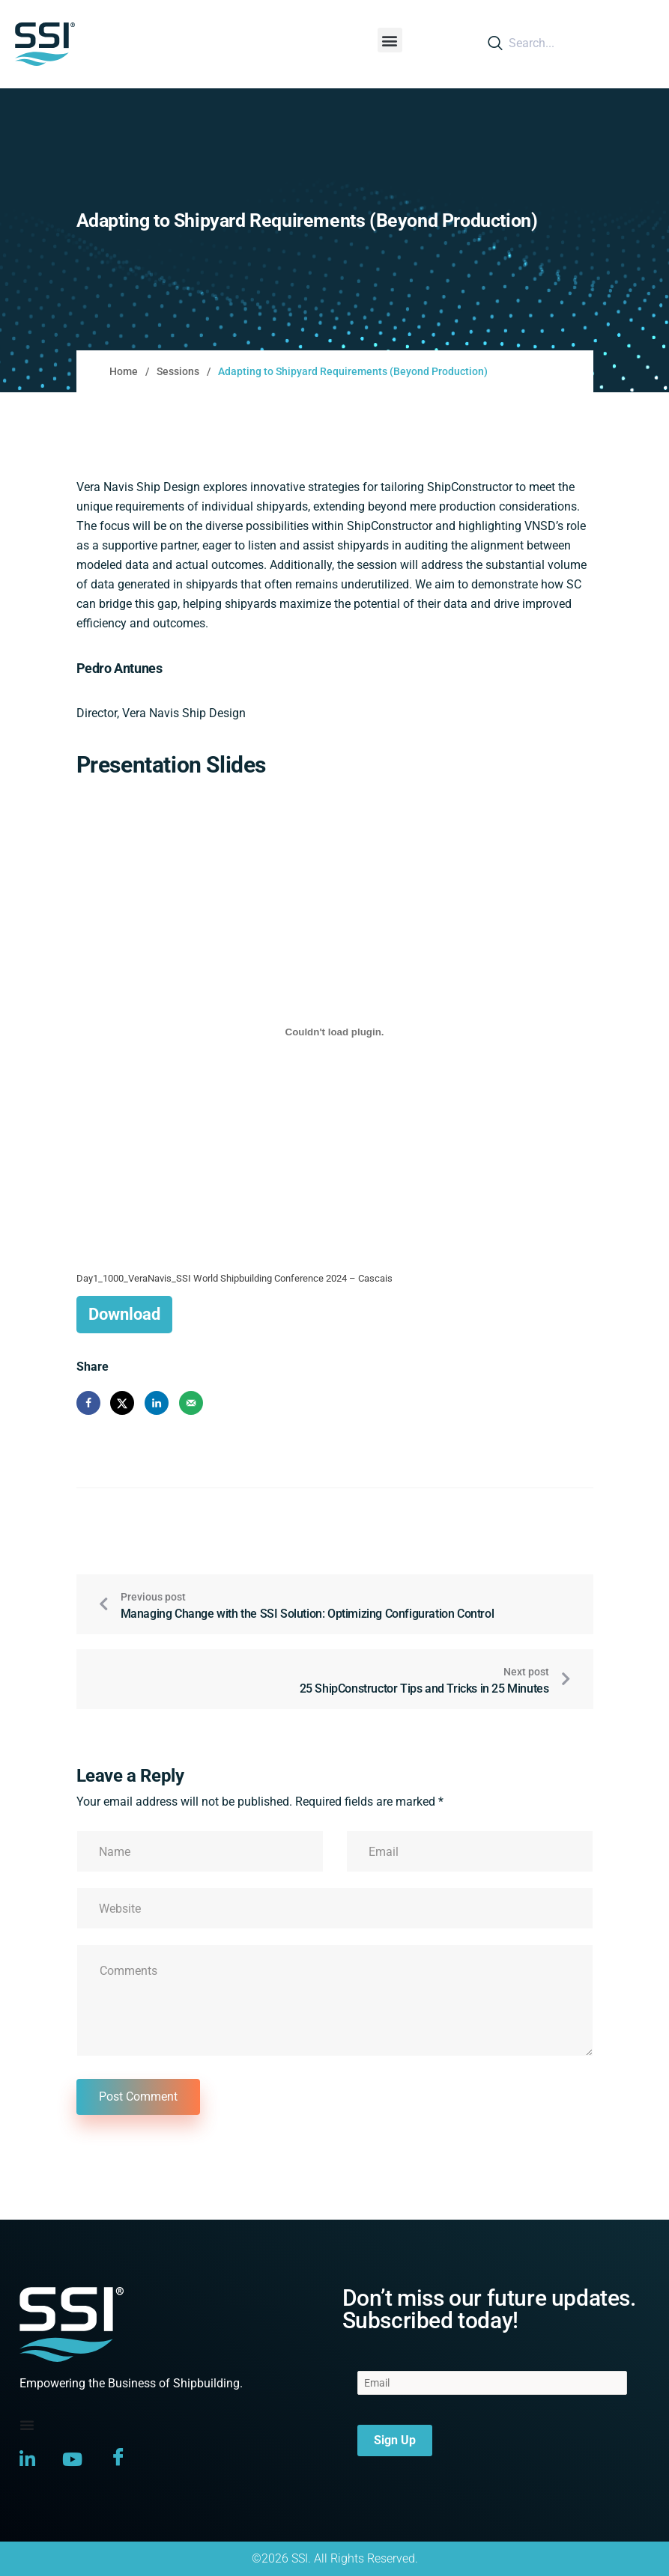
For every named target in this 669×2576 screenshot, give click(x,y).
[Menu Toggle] (26, 2424)
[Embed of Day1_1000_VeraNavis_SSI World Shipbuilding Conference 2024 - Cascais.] (334, 1031)
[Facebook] (118, 2458)
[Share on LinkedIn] (157, 1403)
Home (123, 371)
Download (124, 1314)
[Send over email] (191, 1403)
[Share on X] (122, 1403)
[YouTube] (72, 2458)
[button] (390, 40)
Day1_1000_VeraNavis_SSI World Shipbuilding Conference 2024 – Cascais (234, 1278)
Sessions (178, 371)
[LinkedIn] (27, 2458)
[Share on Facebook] (88, 1403)
